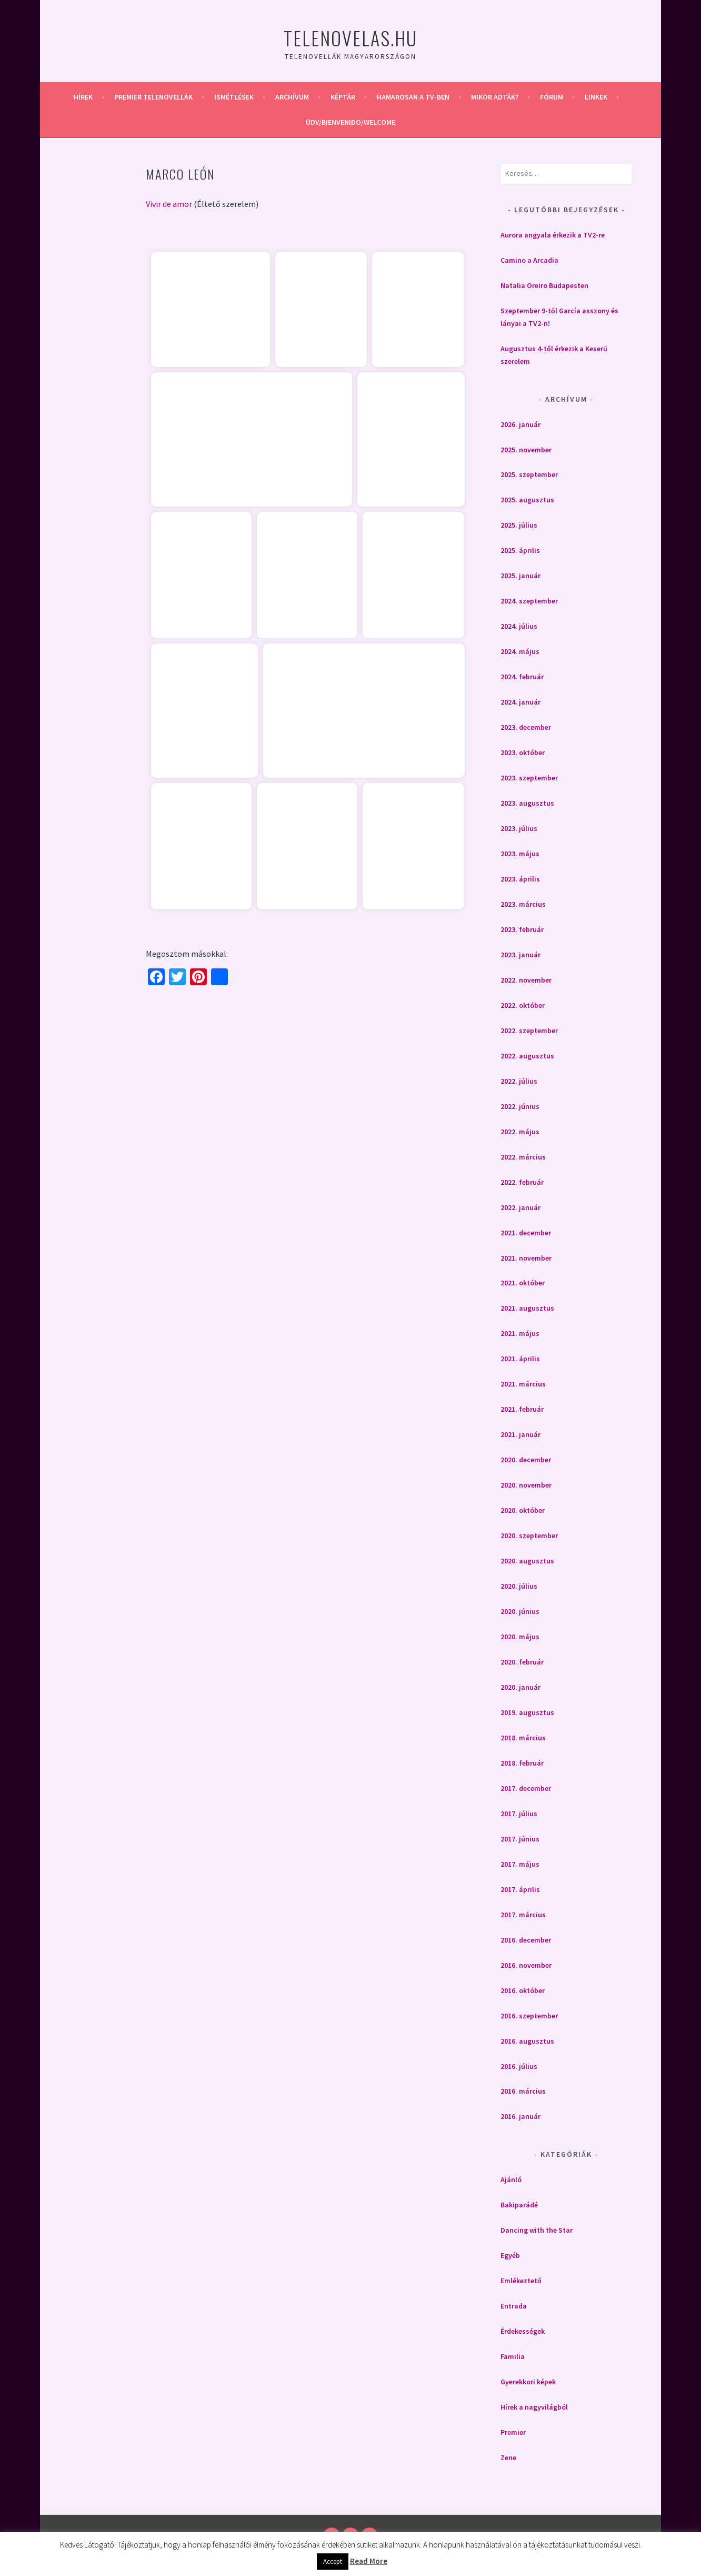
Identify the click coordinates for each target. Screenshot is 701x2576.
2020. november (526, 1485)
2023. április (520, 879)
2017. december (525, 1788)
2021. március (523, 1384)
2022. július (518, 1081)
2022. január (520, 1207)
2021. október (522, 1282)
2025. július (518, 525)
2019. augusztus (527, 1712)
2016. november (526, 1965)
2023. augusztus (527, 803)
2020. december (525, 1459)
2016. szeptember (529, 2015)
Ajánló (511, 2179)
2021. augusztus (527, 1308)
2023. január (520, 954)
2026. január (520, 424)
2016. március (523, 2091)
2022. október (522, 1005)
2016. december (525, 1940)
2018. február (522, 1763)
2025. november (526, 449)
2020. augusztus (527, 1561)
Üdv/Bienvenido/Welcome (350, 122)
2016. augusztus (527, 2041)
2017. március (523, 1914)
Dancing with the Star (536, 2230)
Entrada (513, 2306)
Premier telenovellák (153, 97)
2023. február (522, 929)
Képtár (343, 97)
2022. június (519, 1106)
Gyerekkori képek (528, 2381)
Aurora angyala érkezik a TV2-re (552, 235)
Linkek (596, 97)
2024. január (520, 702)
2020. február (522, 1662)
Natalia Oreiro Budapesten (544, 285)
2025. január (520, 575)
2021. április (520, 1358)
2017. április (520, 1889)
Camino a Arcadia (529, 260)
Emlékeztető (521, 2280)
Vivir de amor (169, 204)
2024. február (522, 676)
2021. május (519, 1333)
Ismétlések (234, 97)
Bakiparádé (519, 2205)
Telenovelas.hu (350, 38)
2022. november (526, 980)
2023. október (522, 752)
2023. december (525, 727)
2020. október (522, 1510)
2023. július (518, 828)
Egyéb (510, 2255)
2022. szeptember (529, 1030)
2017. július (518, 1813)
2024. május (519, 651)
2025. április (520, 550)
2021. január (520, 1434)
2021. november (526, 1258)
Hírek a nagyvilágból (534, 2407)
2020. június (519, 1611)
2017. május (519, 1864)
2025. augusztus (527, 499)
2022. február (522, 1182)
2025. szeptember (529, 474)
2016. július (518, 2066)
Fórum (551, 97)
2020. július (518, 1586)
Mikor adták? (494, 97)
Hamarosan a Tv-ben (413, 97)
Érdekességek (522, 2331)
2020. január (520, 1687)
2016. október (522, 1990)
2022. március (523, 1157)
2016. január (520, 2116)
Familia (512, 2356)
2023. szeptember (529, 777)
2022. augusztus (527, 1056)
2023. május (519, 853)
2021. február (522, 1409)
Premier (513, 2432)
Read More (368, 2561)
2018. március (523, 1737)
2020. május (519, 1636)
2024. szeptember (529, 601)
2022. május (519, 1131)
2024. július (518, 626)
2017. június (519, 1839)
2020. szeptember (529, 1535)
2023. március (523, 904)
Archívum (292, 97)
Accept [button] (332, 2561)
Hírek (83, 97)
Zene (508, 2457)
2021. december (525, 1232)
